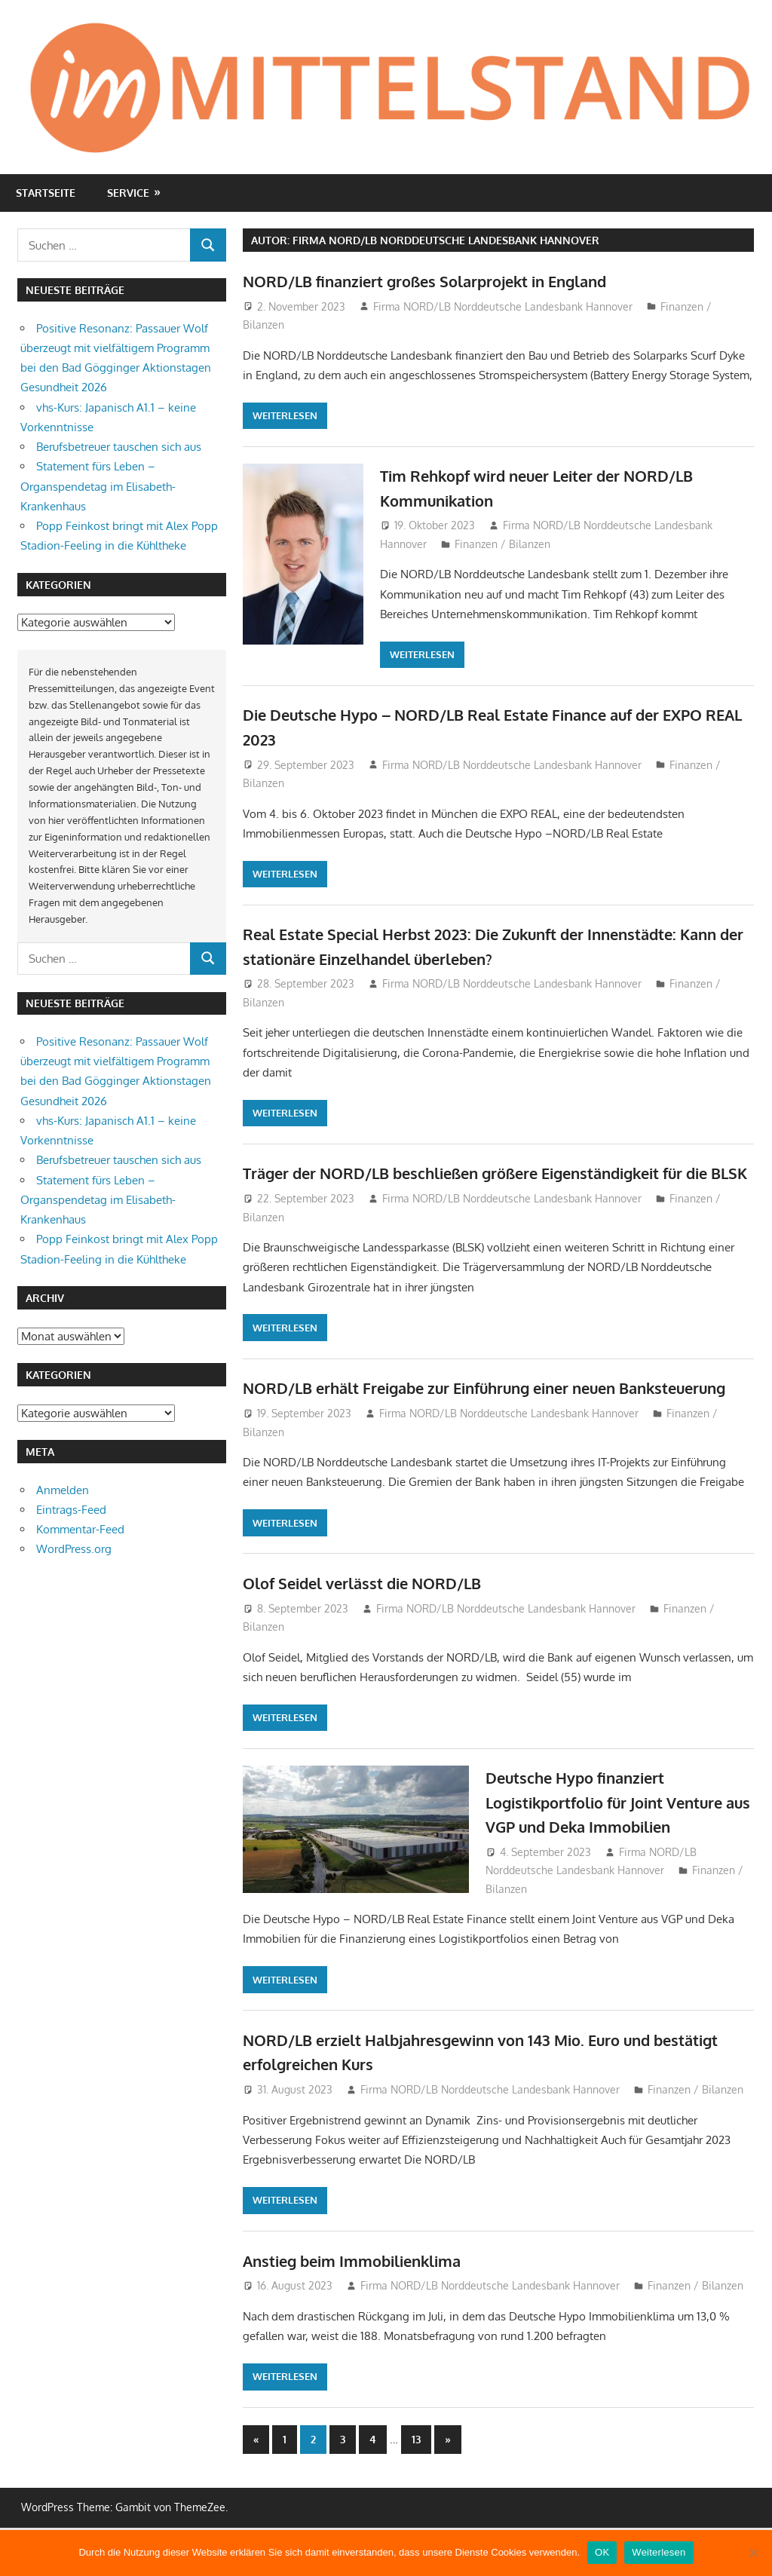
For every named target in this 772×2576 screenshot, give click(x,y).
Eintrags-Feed (71, 1509)
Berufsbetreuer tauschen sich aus (118, 447)
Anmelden (62, 1490)
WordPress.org (74, 1549)
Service (128, 192)
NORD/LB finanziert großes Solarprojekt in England (445, 280)
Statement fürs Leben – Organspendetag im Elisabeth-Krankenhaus (98, 486)
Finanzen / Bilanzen (502, 544)
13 (416, 2487)
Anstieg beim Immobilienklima (365, 2308)
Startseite (45, 192)
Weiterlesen (285, 415)
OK (602, 2552)
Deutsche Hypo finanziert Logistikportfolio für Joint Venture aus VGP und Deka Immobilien (619, 1850)
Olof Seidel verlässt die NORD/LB (375, 1630)
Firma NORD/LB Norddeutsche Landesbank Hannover (503, 306)
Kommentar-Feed (80, 1529)
